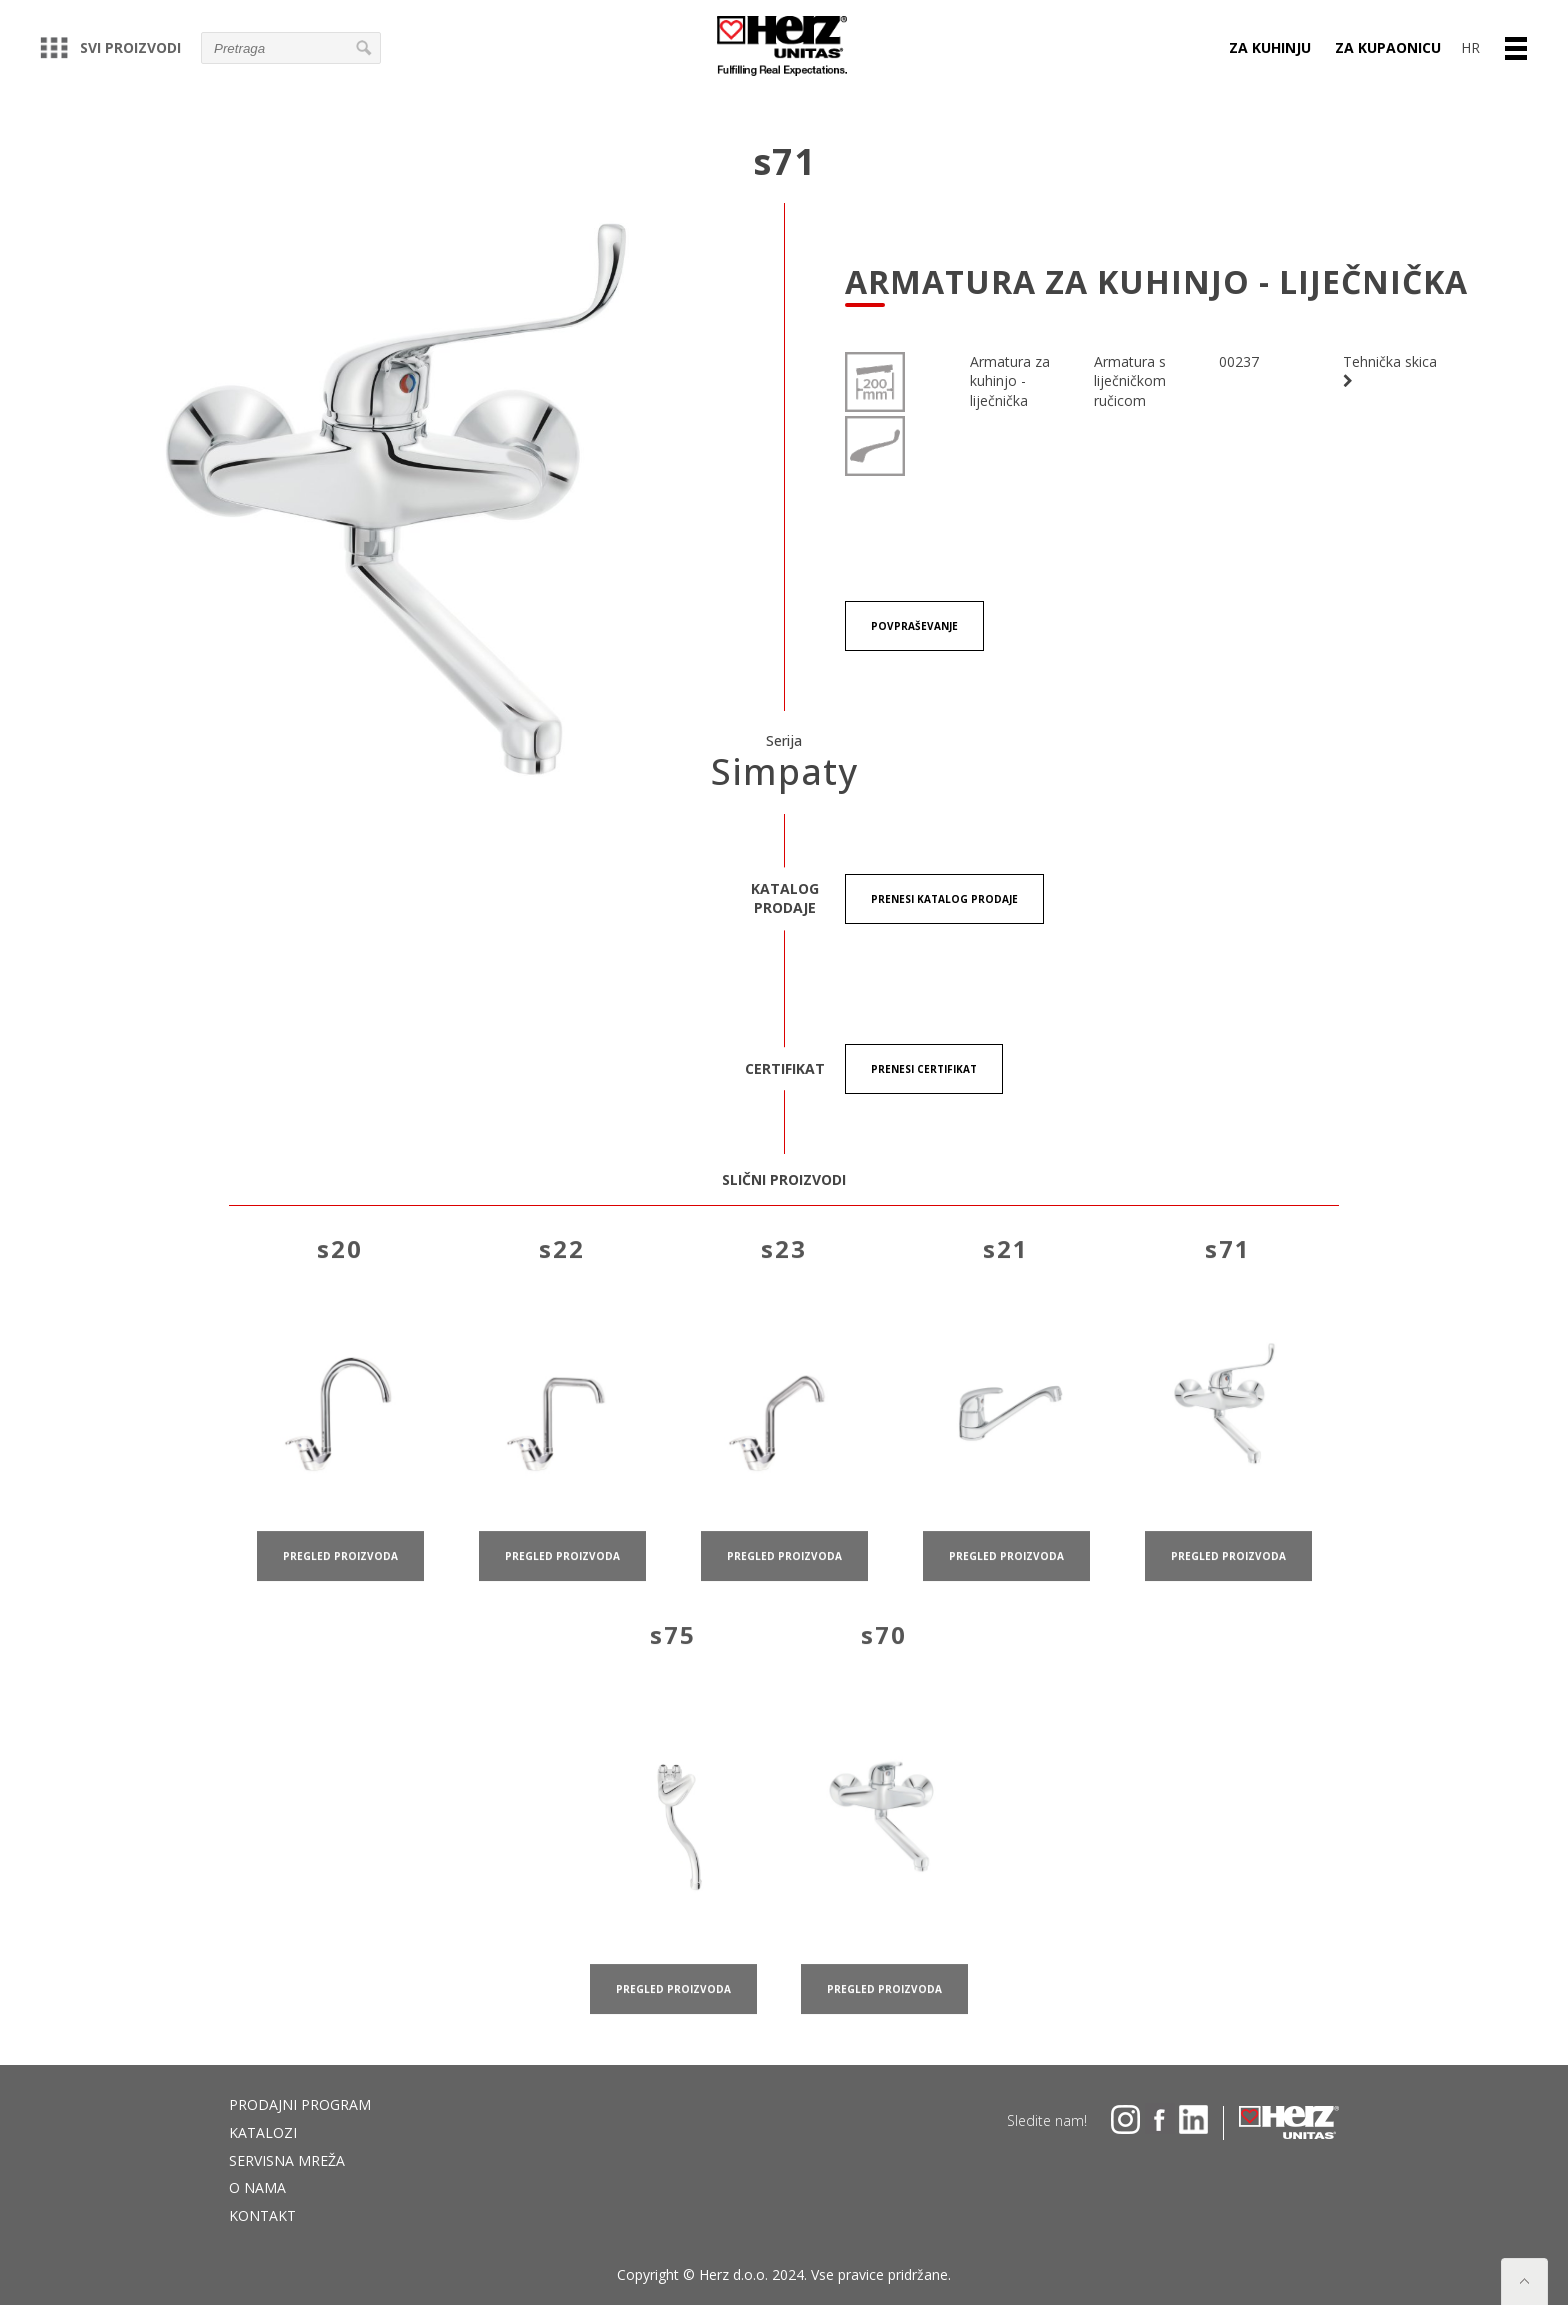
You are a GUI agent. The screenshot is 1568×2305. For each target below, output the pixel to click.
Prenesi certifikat (924, 1069)
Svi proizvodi (110, 47)
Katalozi (263, 2132)
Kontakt (262, 2215)
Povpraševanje (914, 626)
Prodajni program (300, 2104)
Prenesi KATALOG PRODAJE (944, 899)
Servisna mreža (287, 2160)
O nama (257, 2187)
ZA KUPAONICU (1388, 47)
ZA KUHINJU (1270, 47)
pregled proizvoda (340, 1580)
